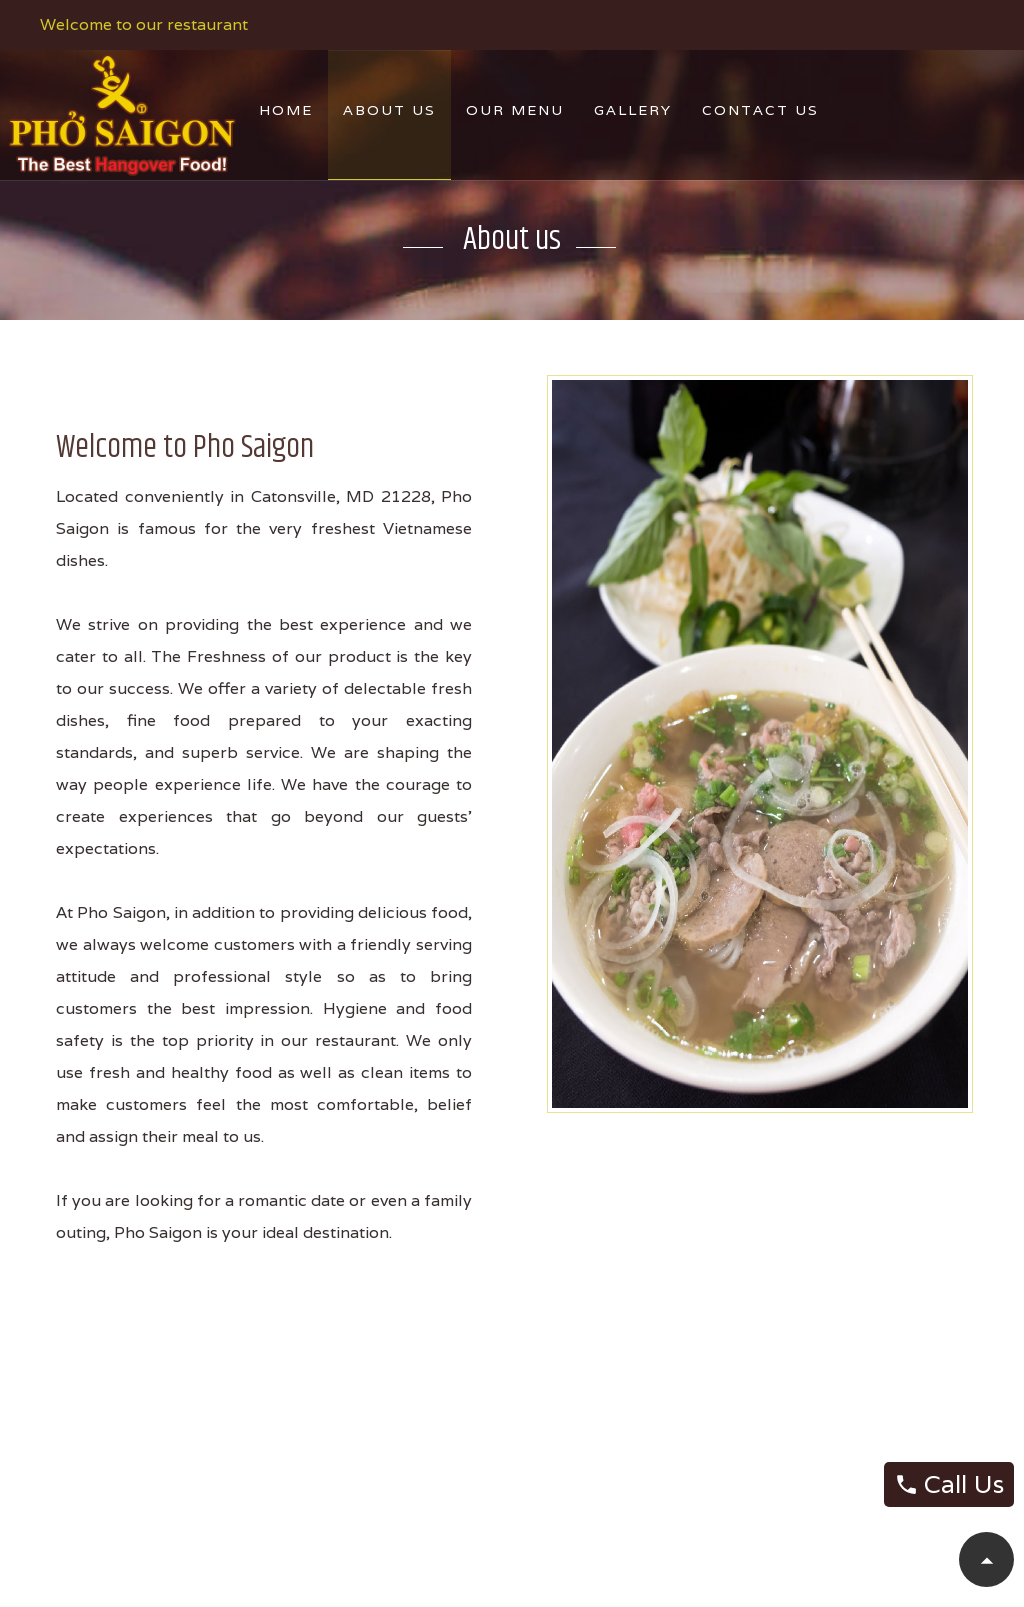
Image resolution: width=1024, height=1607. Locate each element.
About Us (389, 110)
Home (286, 110)
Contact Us (760, 110)
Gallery (633, 110)
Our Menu (515, 110)
